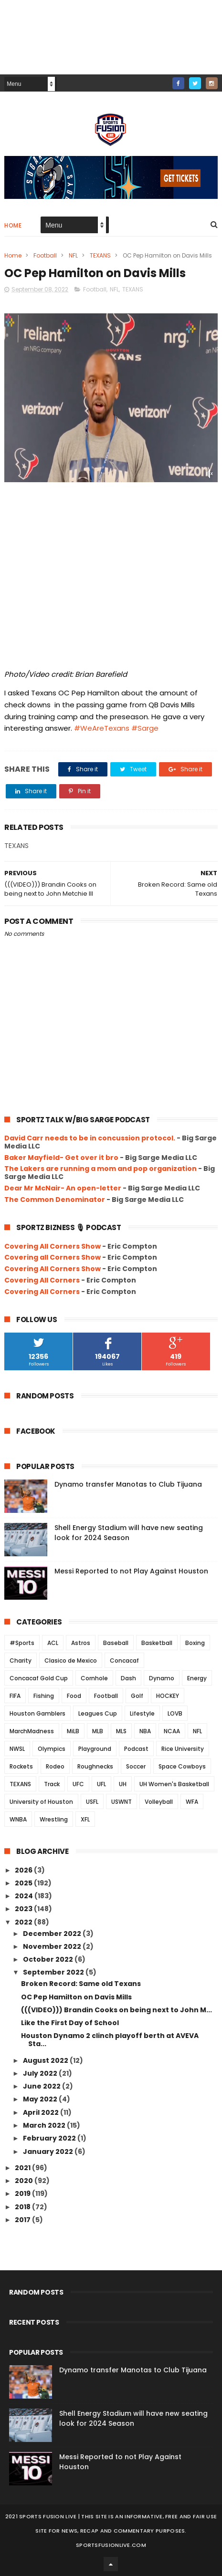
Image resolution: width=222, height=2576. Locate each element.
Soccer (136, 1766)
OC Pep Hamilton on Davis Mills (76, 1997)
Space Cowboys (182, 1766)
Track (52, 1784)
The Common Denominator (54, 1199)
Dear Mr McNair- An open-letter (62, 1188)
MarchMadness (32, 1731)
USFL (92, 1802)
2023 (24, 1909)
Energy (197, 1678)
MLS (121, 1731)
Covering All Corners (42, 1280)
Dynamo (161, 1678)
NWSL (17, 1749)
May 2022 (41, 2099)
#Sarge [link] (145, 728)
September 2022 (54, 1972)
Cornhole (94, 1678)
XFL (85, 1819)
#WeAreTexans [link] (101, 728)
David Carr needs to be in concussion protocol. (89, 1138)
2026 (24, 1870)
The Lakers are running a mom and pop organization (100, 1168)
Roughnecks (95, 1766)
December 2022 (53, 1933)
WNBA (18, 1819)
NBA (145, 1731)
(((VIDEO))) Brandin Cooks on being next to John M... (116, 2010)
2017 (23, 2219)
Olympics (51, 1749)
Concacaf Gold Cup (39, 1678)
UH (123, 1784)
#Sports (22, 1643)
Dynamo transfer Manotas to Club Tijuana (128, 1484)
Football (45, 255)
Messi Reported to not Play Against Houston (131, 1571)
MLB (97, 1731)
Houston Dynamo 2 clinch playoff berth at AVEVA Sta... (110, 2039)
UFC (78, 1784)
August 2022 (46, 2060)
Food (74, 1696)
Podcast (136, 1749)
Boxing (195, 1643)
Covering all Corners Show (52, 1257)
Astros (80, 1643)
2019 (23, 2193)
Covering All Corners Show (52, 1246)
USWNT (121, 1802)
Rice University (182, 1749)
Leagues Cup (97, 1713)
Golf (137, 1696)
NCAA (172, 1731)
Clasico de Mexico (70, 1660)
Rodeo (55, 1766)
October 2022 (48, 1959)
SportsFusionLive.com (111, 2545)
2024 (24, 1896)
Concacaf (124, 1660)
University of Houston (41, 1802)
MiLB (73, 1731)
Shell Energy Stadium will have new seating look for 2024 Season (128, 1532)
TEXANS (100, 255)
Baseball (115, 1643)
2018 (23, 2207)
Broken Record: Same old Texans (81, 1983)
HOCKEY (167, 1696)
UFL (101, 1784)
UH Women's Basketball (174, 1784)
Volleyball (159, 1802)
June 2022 (42, 2086)
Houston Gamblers (37, 1713)
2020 (24, 2180)
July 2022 (41, 2073)
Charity (21, 1660)
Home (12, 225)
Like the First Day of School (70, 2023)
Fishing (43, 1696)
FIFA (15, 1696)
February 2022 (50, 2138)
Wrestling (54, 1819)
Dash (128, 1678)
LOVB (175, 1713)
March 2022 (45, 2125)
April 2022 (41, 2112)
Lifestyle (142, 1713)
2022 (24, 1922)
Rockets (21, 1766)
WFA (192, 1802)
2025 (24, 1883)
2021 (23, 2168)
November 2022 (53, 1946)
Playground (94, 1749)
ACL (52, 1643)
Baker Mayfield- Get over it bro (61, 1157)
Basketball (156, 1643)
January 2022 (48, 2151)
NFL (73, 255)
